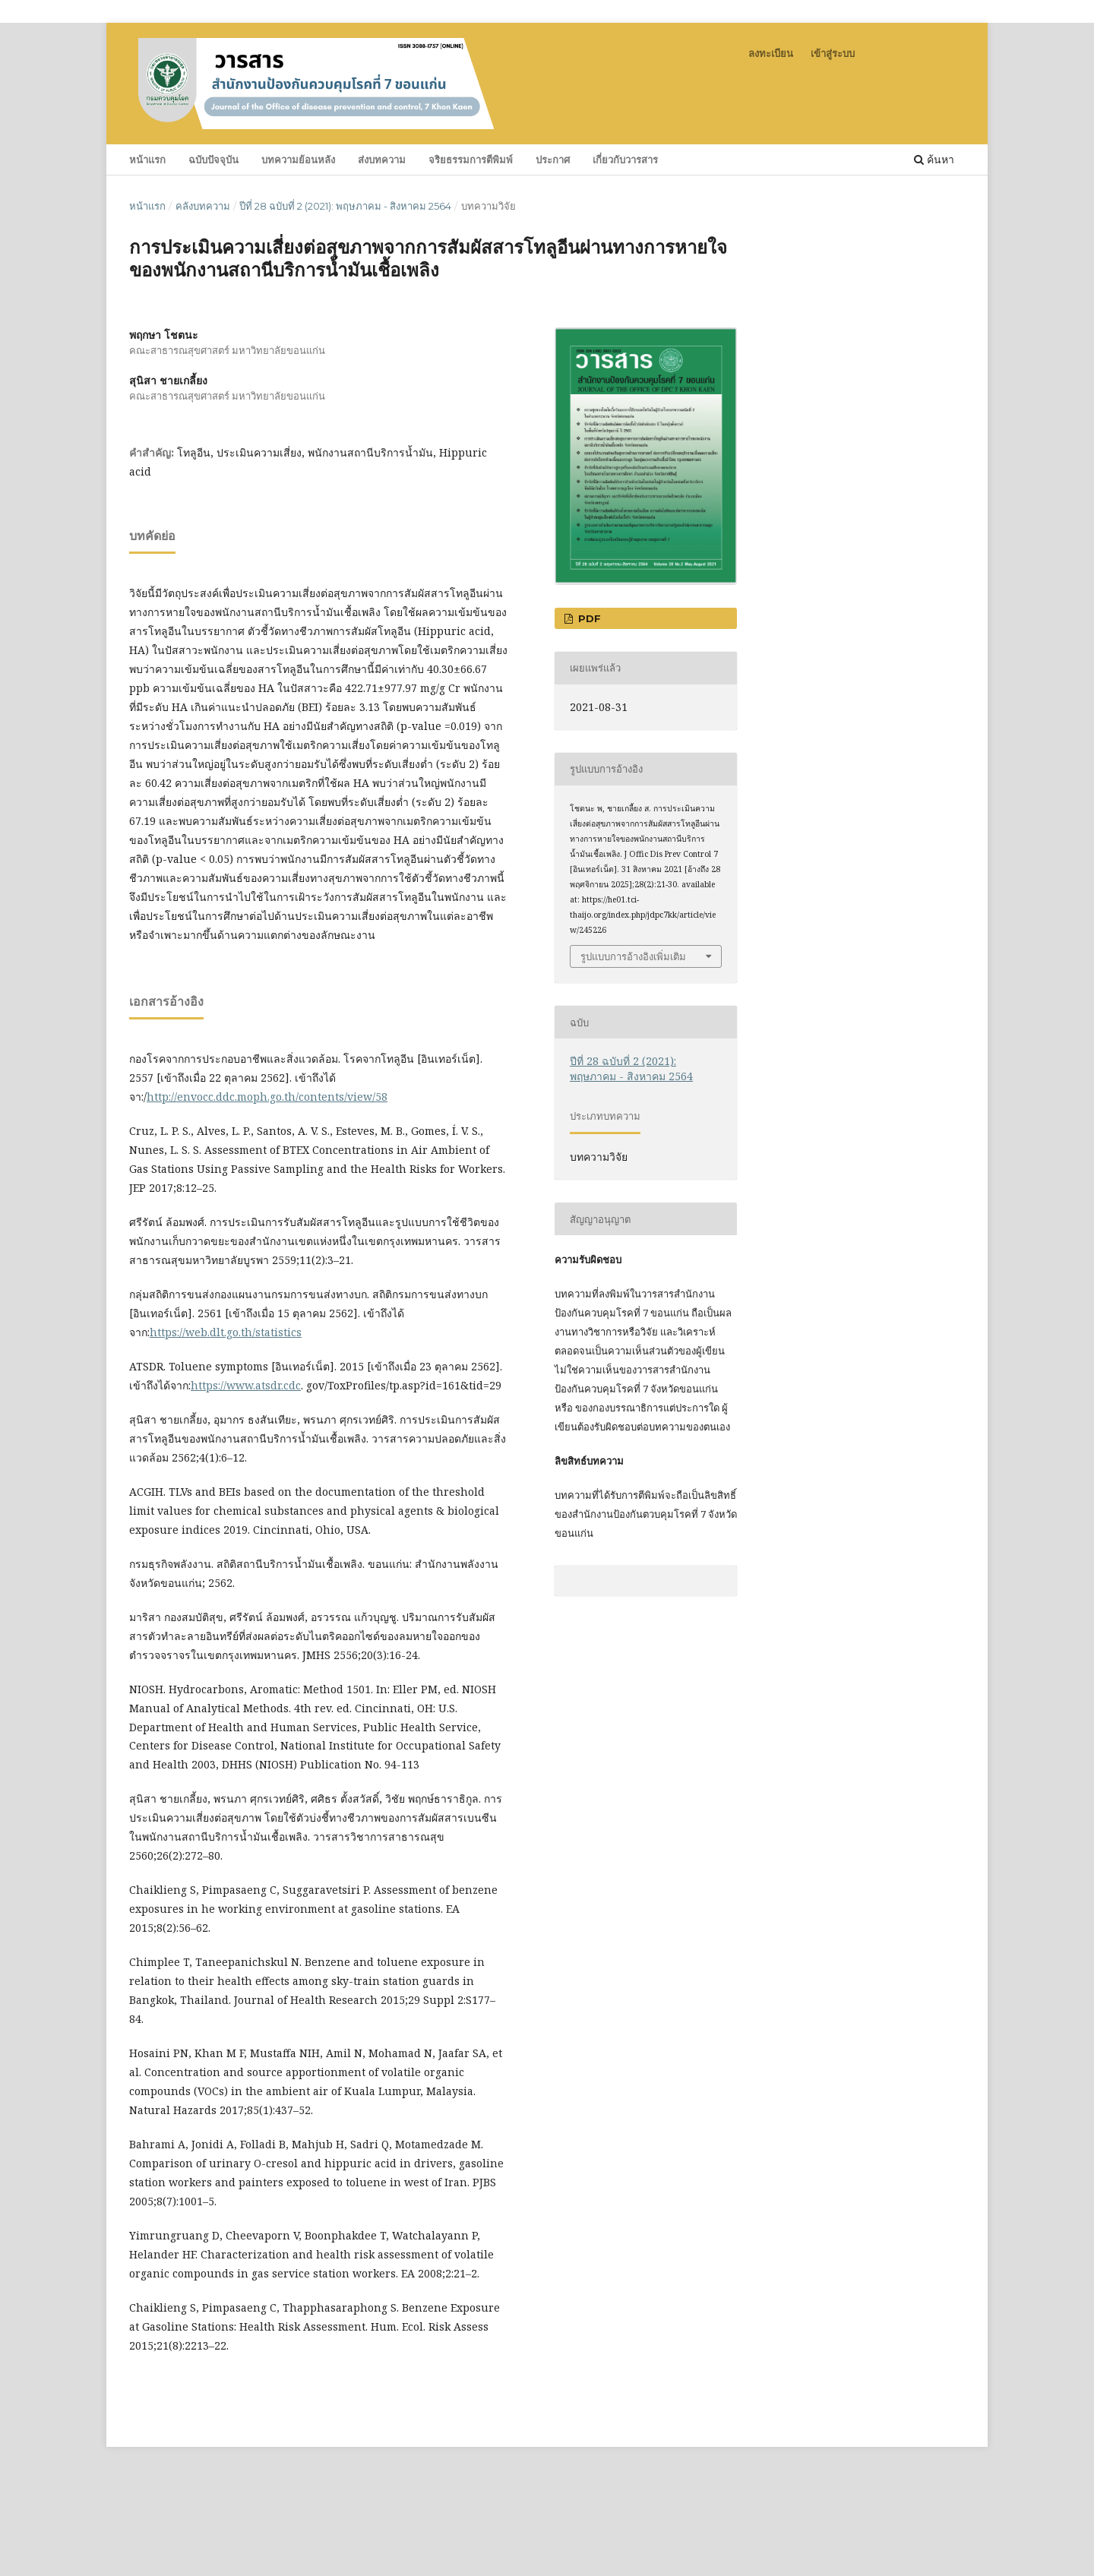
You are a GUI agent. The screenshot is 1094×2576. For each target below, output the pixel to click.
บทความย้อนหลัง (298, 159)
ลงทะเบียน (770, 53)
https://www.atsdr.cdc (246, 1385)
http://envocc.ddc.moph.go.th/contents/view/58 (267, 1096)
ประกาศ (553, 159)
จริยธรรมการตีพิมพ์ (470, 159)
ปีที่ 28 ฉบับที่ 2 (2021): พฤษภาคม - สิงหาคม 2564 (345, 206)
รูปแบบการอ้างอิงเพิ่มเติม (633, 956)
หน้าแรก (147, 159)
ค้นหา (934, 159)
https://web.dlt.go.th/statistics (226, 1332)
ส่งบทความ (382, 159)
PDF (588, 618)
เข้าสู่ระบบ (833, 53)
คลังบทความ (202, 206)
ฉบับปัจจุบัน (213, 159)
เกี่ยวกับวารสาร (625, 159)
